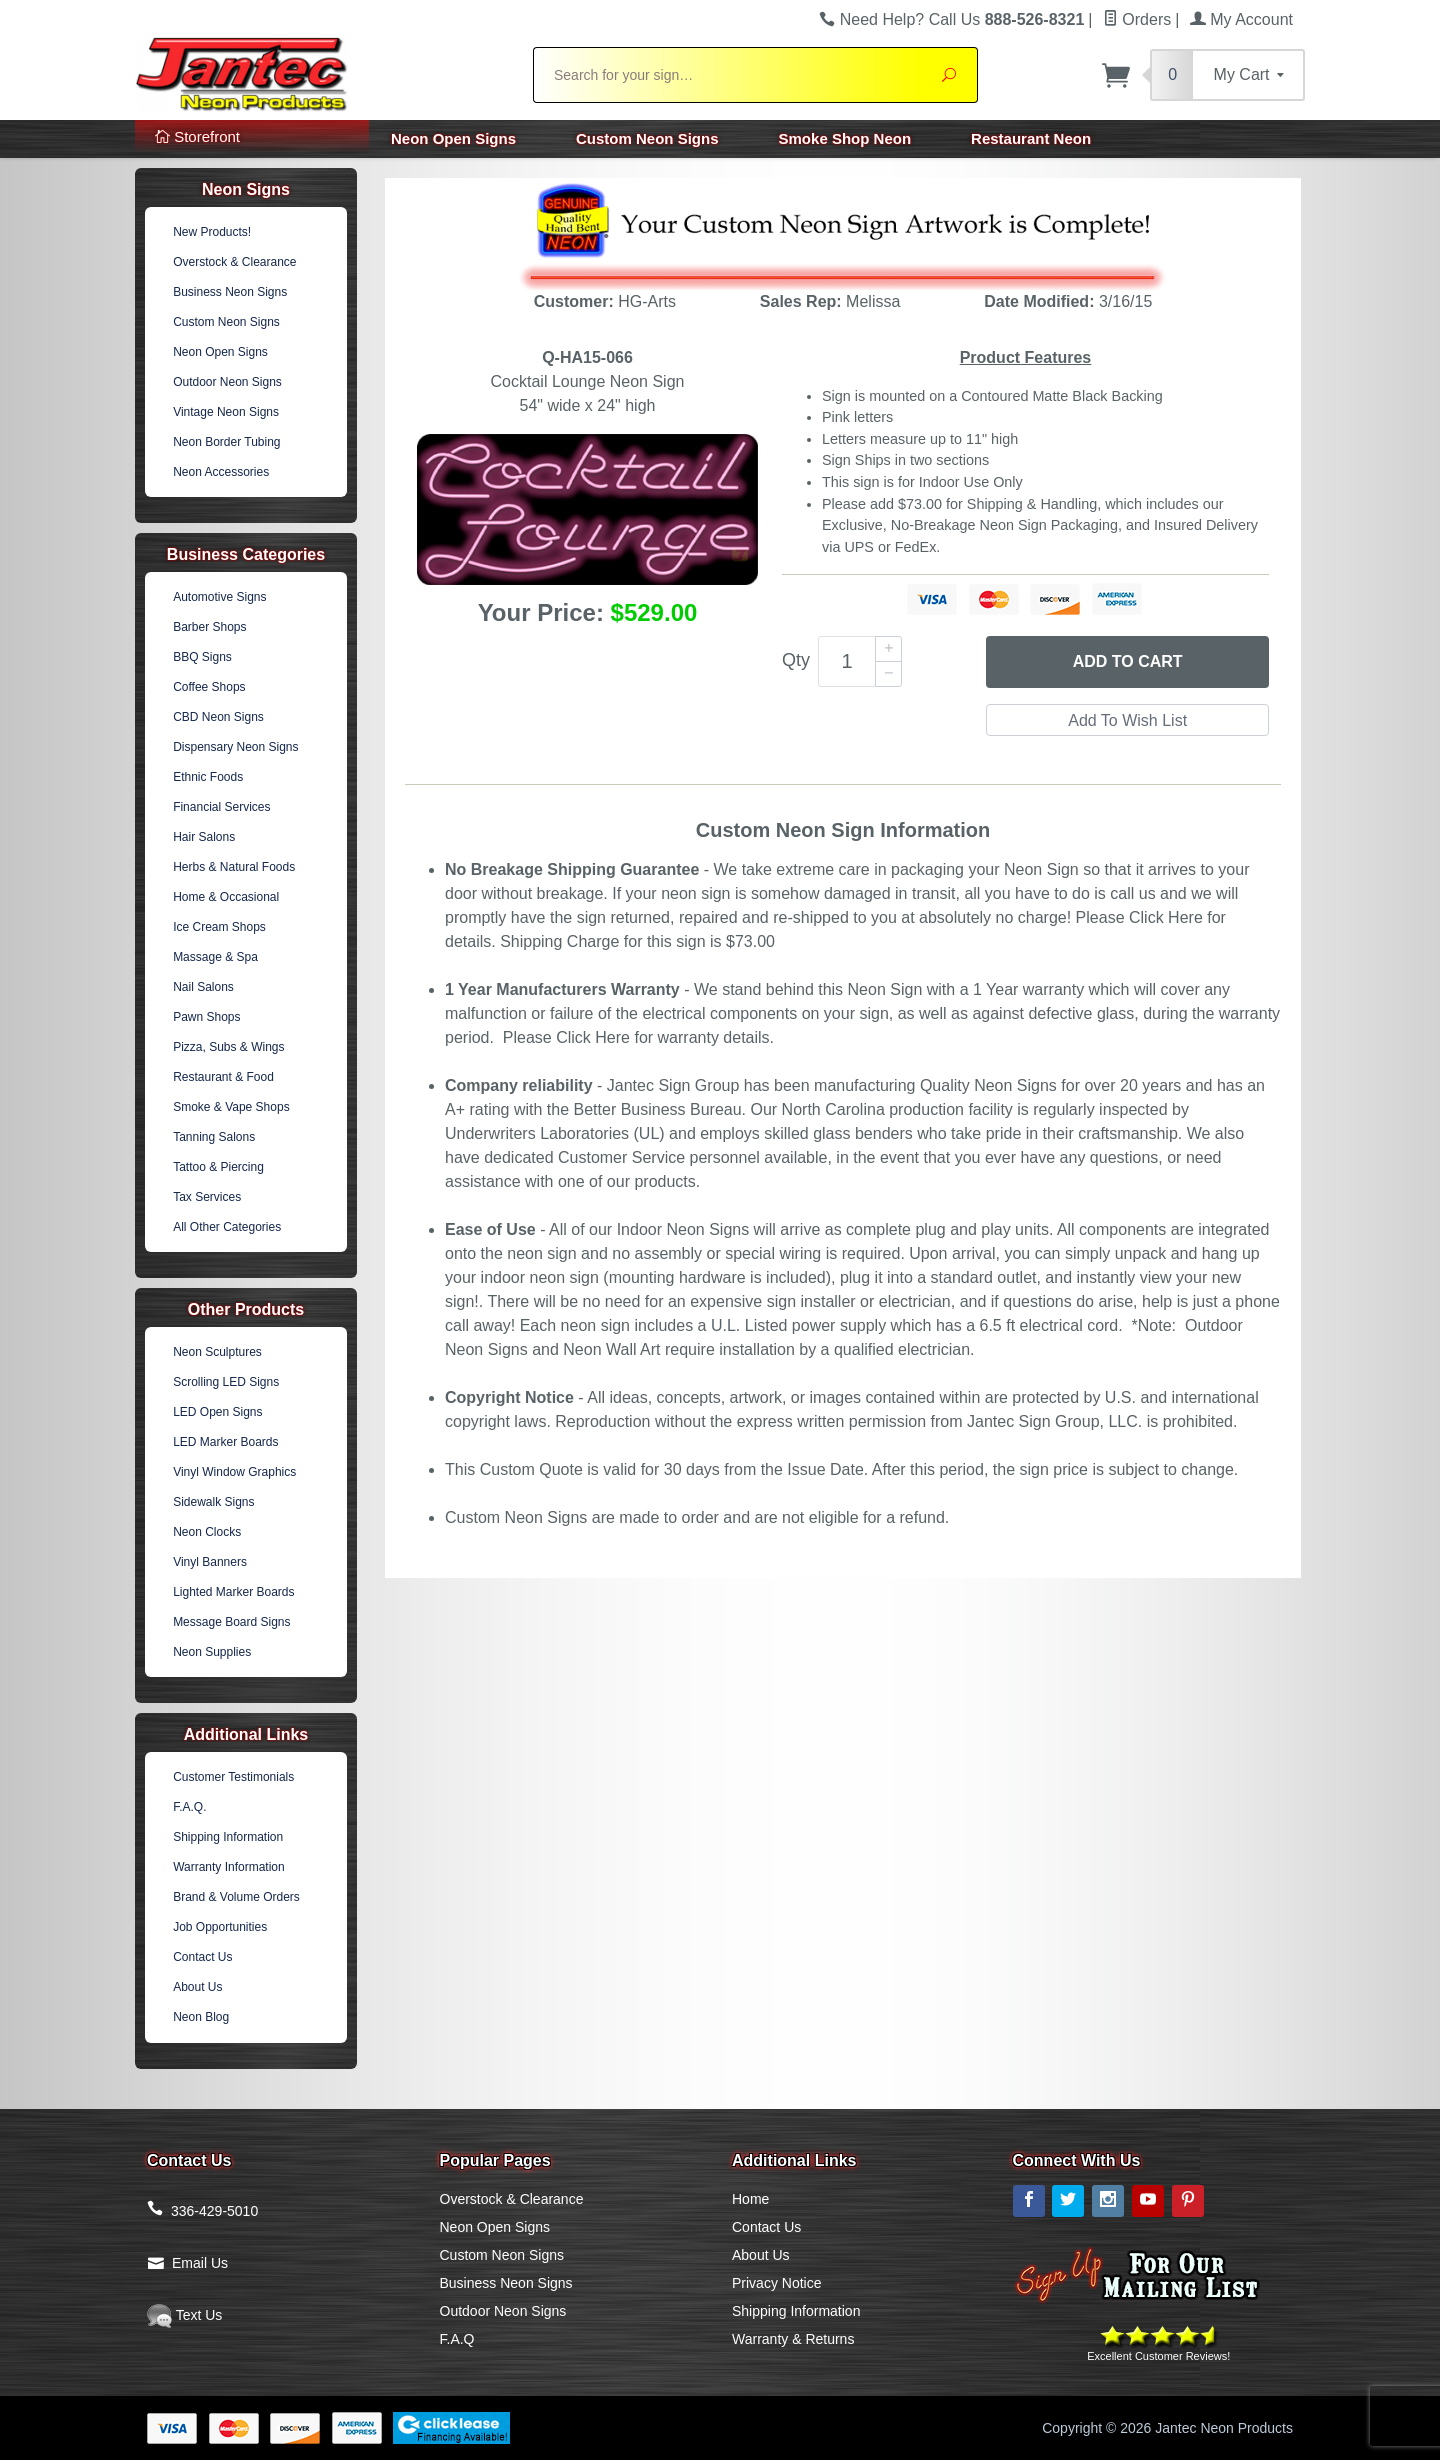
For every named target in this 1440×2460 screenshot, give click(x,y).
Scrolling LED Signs (226, 1382)
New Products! (212, 232)
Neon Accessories (221, 472)
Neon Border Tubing (226, 442)
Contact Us (202, 1957)
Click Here (1166, 917)
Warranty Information (229, 1867)
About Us (197, 1987)
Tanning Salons (214, 1137)
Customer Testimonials (233, 1777)
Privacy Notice (776, 2283)
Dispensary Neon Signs (235, 747)
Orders (1137, 19)
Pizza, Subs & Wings (228, 1047)
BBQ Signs (202, 657)
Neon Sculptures (217, 1352)
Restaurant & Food (223, 1077)
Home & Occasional (226, 897)
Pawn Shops (206, 1017)
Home (750, 2199)
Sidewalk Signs (213, 1502)
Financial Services (221, 807)
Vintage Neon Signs (226, 412)
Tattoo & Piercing (218, 1167)
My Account (1241, 19)
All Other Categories (227, 1227)
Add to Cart (1128, 661)
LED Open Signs (217, 1412)
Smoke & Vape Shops (231, 1107)
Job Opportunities (220, 1927)
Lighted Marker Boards (233, 1592)
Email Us (200, 2263)
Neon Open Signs (453, 138)
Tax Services (207, 1197)
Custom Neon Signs (647, 138)
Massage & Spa (215, 957)
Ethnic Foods (208, 777)
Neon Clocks (207, 1532)
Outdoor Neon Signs (227, 382)
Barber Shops (209, 627)
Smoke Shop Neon (845, 138)
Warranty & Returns (793, 2339)
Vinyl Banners (210, 1562)
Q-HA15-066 (587, 357)
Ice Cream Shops (219, 927)
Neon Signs (246, 189)
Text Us (184, 2315)
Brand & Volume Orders (236, 1897)
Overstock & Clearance (234, 262)
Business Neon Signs (230, 292)
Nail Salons (203, 987)
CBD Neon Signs (218, 717)
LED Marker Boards (225, 1442)
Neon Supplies (212, 1652)
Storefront (197, 136)
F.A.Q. (189, 1807)
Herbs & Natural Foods (234, 867)
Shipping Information (228, 1837)
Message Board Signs (231, 1622)
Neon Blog (201, 2017)
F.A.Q (457, 2339)
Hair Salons (204, 837)
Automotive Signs (219, 597)
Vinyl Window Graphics (234, 1472)
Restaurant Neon (1031, 138)
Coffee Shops (209, 687)
